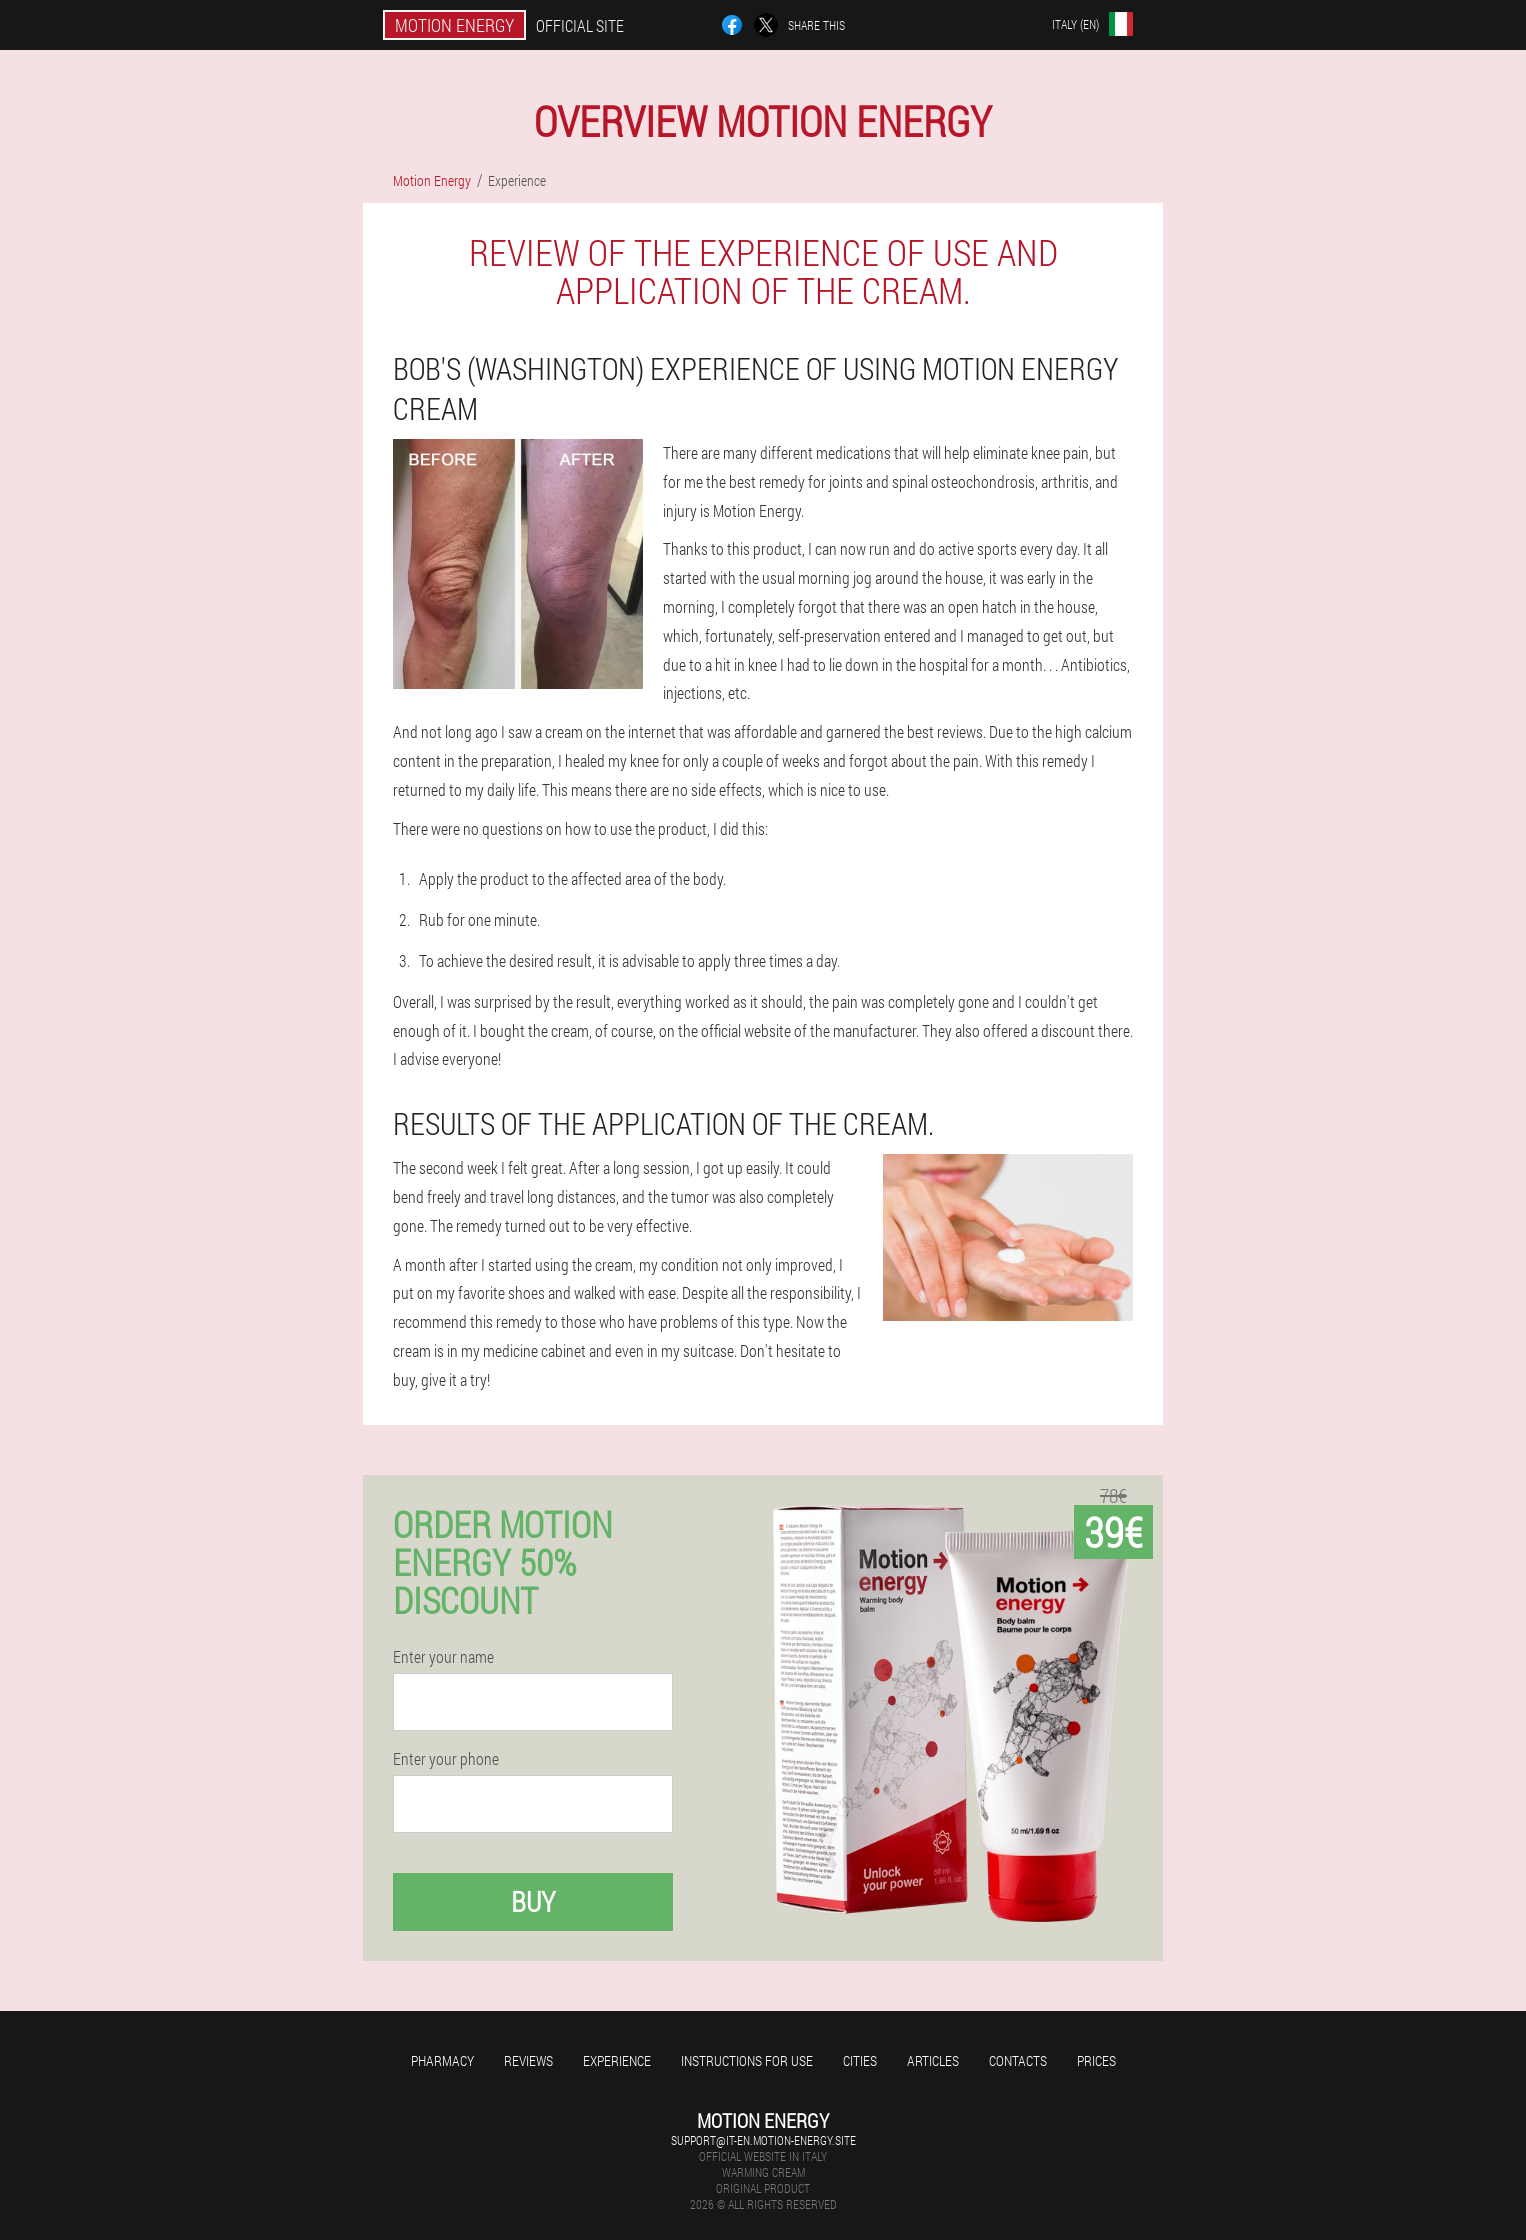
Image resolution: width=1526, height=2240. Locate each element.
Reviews (528, 2060)
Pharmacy (442, 2060)
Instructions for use (747, 2060)
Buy (533, 1901)
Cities (860, 2060)
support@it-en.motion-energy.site (763, 2140)
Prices (1096, 2060)
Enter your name (443, 1657)
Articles (933, 2060)
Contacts (1018, 2060)
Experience (617, 2060)
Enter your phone (446, 1759)
